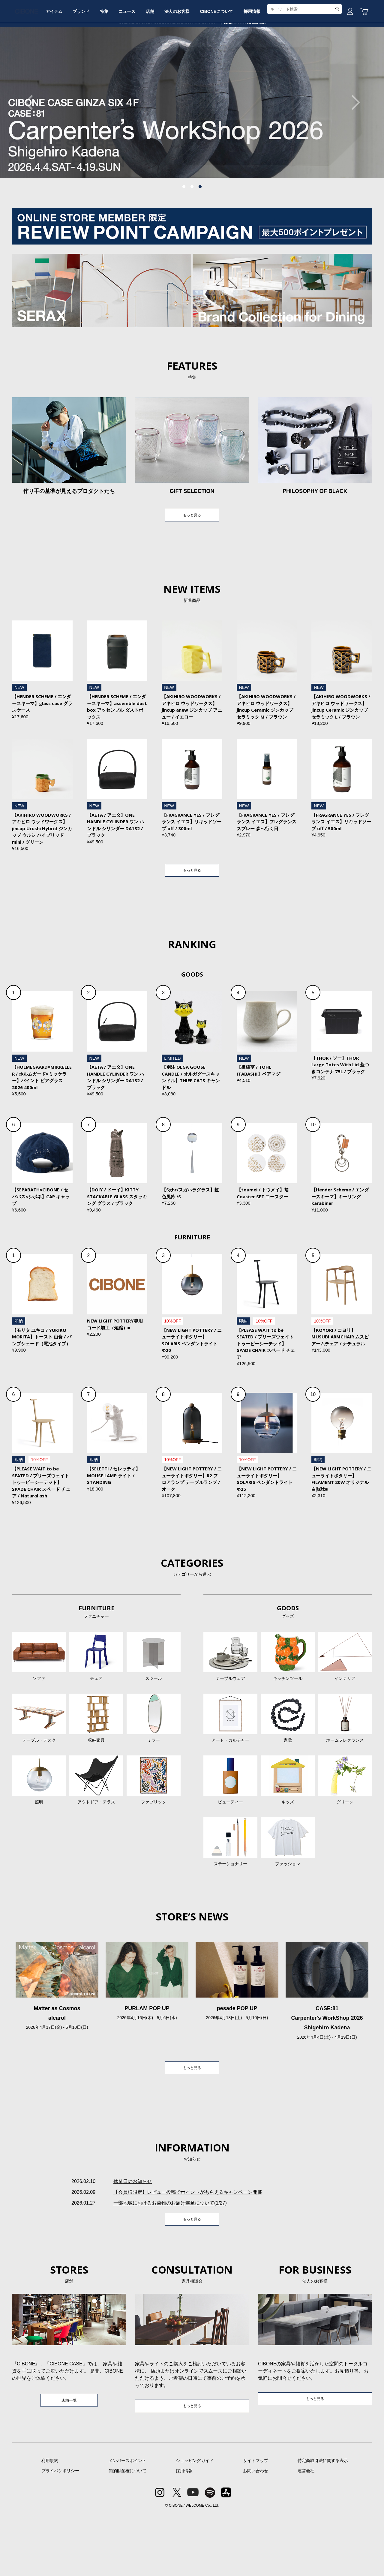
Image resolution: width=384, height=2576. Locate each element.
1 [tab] (184, 232)
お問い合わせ (255, 2532)
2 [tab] (192, 232)
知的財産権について (127, 2532)
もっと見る (192, 561)
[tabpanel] (192, 147)
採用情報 (306, 64)
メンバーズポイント (127, 2522)
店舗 (191, 64)
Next (352, 147)
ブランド (108, 64)
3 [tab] (200, 232)
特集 (136, 64)
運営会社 (306, 2532)
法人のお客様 (223, 64)
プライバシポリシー (60, 2532)
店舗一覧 (69, 2461)
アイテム (77, 64)
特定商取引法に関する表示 (323, 2522)
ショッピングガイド (195, 2522)
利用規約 (49, 2522)
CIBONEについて (266, 64)
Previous (31, 147)
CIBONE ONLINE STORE (192, 45)
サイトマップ (255, 2522)
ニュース (163, 64)
